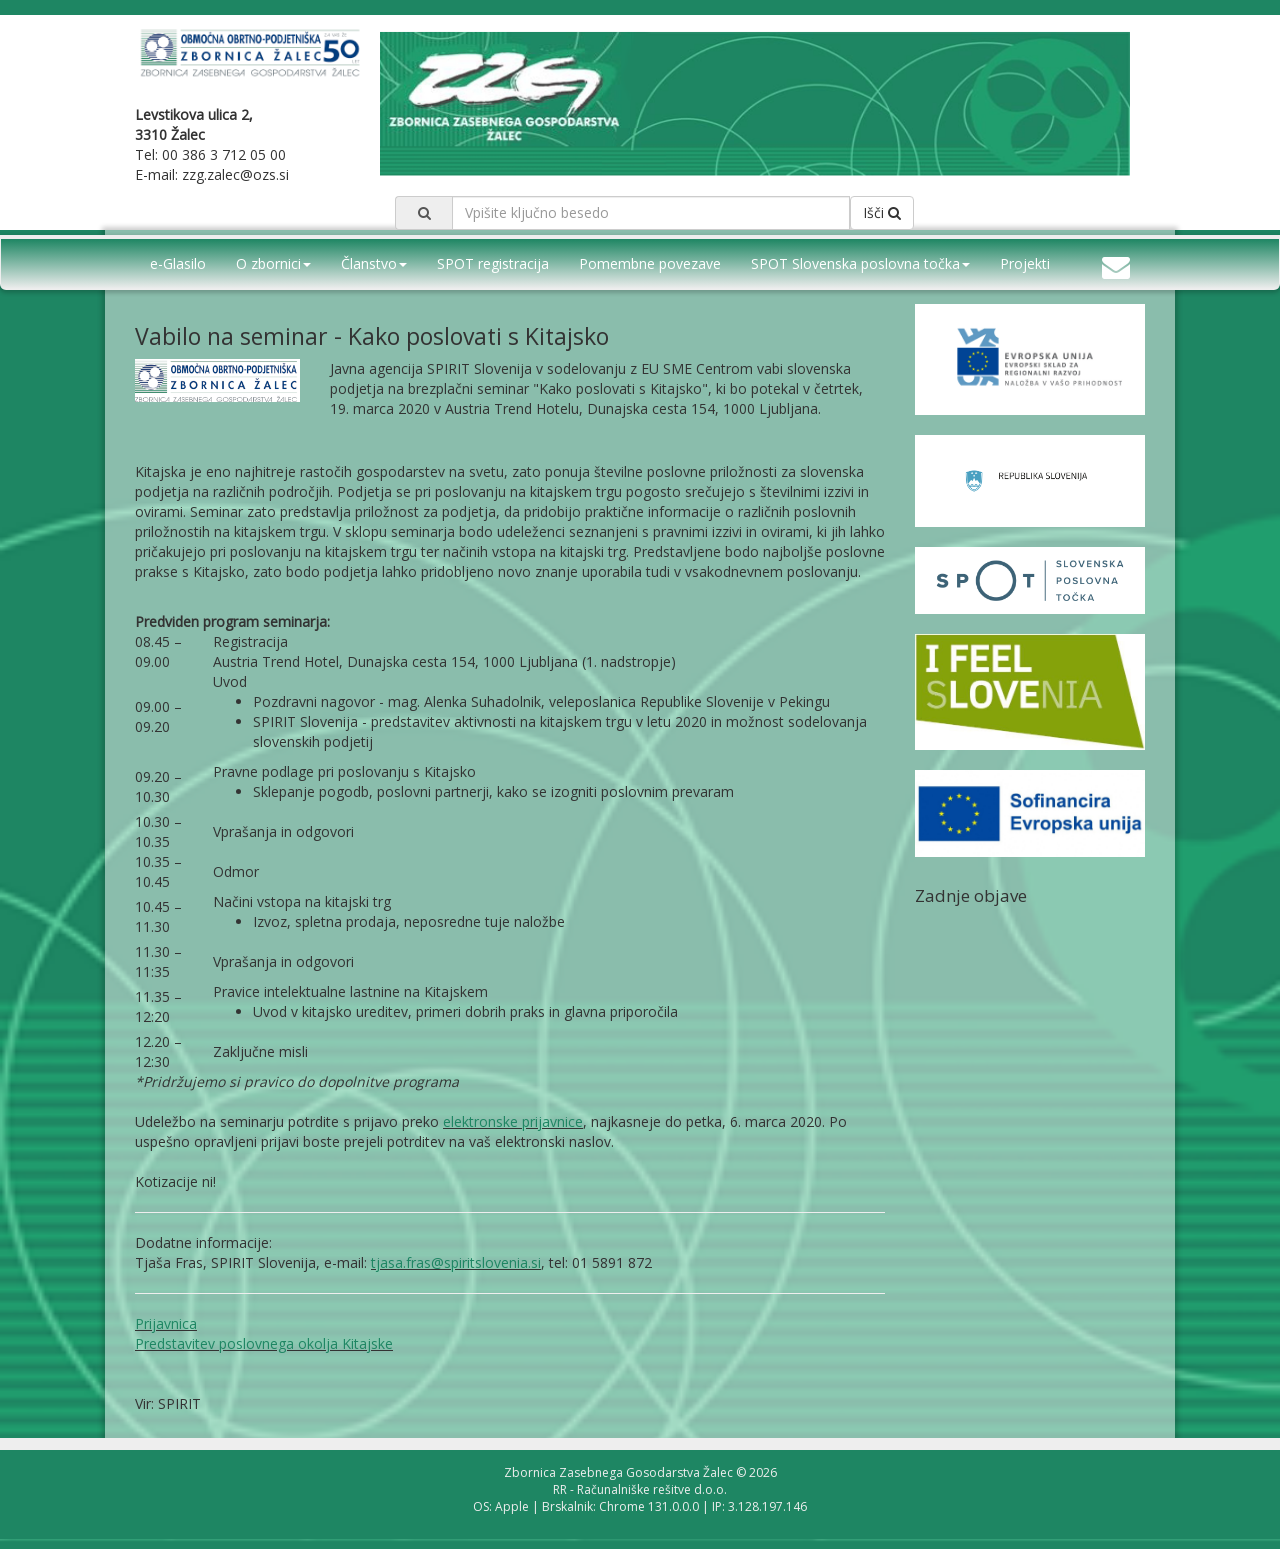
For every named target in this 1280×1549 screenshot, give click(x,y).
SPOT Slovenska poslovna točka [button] (860, 263)
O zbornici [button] (273, 263)
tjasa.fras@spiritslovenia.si (456, 1262)
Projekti (1025, 263)
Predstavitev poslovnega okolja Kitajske (264, 1343)
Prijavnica (166, 1323)
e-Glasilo (178, 263)
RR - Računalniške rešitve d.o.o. (640, 1489)
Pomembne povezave (650, 263)
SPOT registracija (493, 263)
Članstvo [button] (374, 263)
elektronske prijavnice (513, 1121)
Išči (882, 212)
